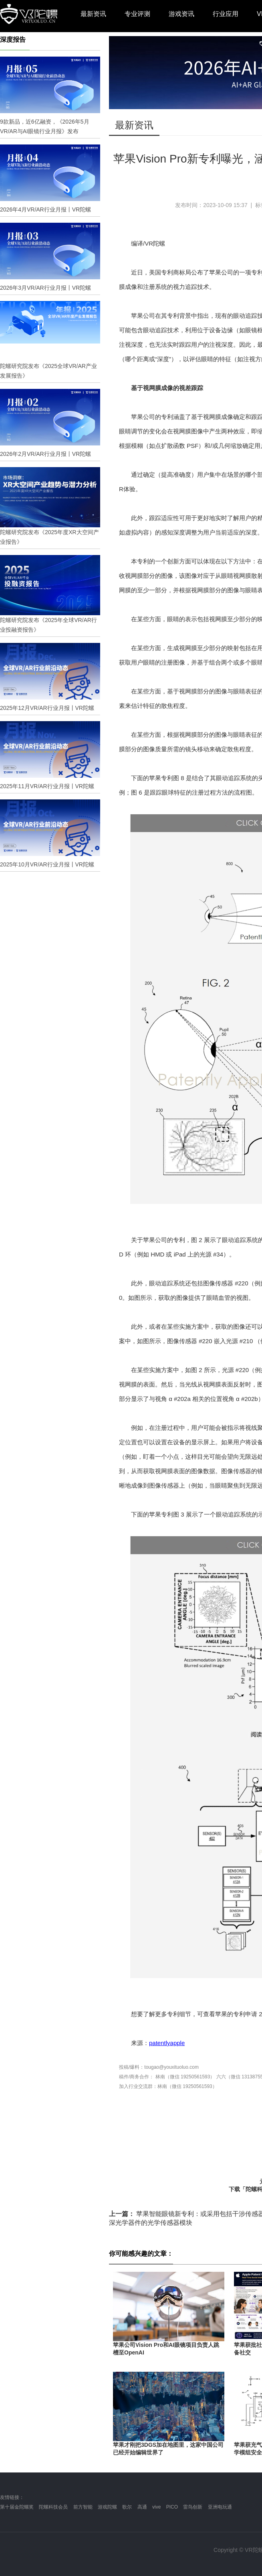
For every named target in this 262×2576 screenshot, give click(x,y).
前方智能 (83, 2507)
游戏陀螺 (107, 2507)
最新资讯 (93, 13)
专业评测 (137, 13)
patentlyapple (167, 2042)
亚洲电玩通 (220, 2507)
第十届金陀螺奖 (17, 2507)
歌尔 (127, 2507)
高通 (142, 2507)
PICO (172, 2507)
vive (156, 2507)
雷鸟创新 (192, 2507)
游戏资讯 (181, 13)
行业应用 (225, 13)
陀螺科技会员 (53, 2507)
